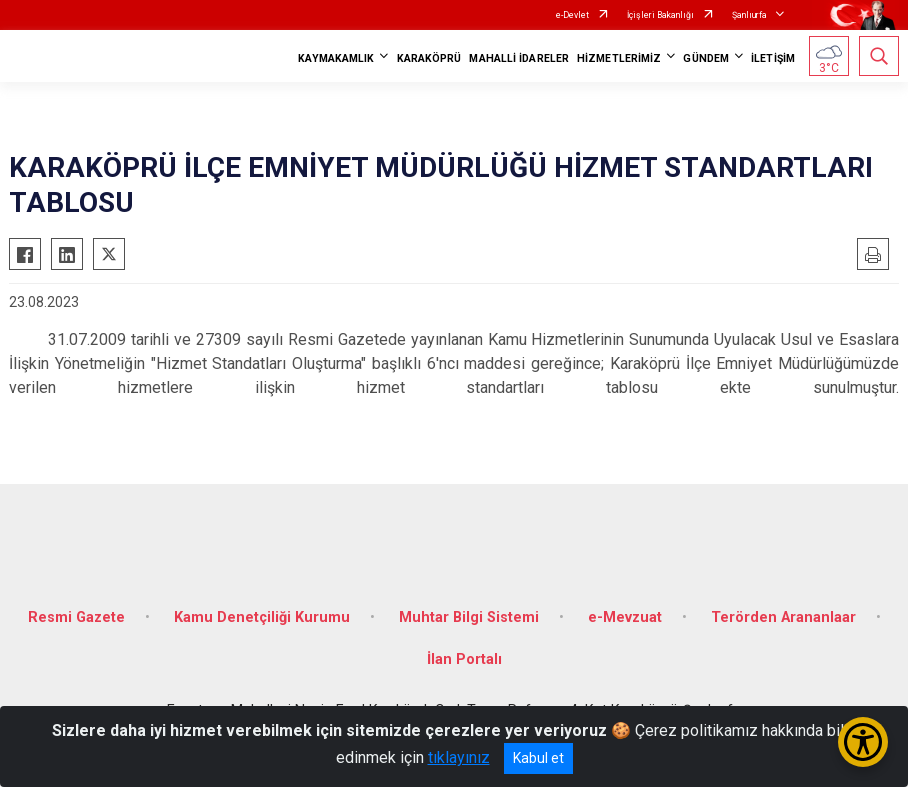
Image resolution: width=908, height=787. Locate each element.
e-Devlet (572, 15)
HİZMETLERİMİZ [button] (619, 58)
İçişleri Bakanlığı (660, 15)
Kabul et (538, 758)
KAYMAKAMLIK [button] (336, 58)
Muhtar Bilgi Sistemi (469, 617)
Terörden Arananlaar (783, 617)
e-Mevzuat (625, 617)
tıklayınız (459, 757)
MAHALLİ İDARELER (519, 58)
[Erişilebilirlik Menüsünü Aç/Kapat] (863, 742)
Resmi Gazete (76, 617)
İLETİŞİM (773, 58)
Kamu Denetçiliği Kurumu (262, 617)
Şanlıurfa (749, 15)
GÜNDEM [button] (706, 58)
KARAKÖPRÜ (429, 58)
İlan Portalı (464, 659)
